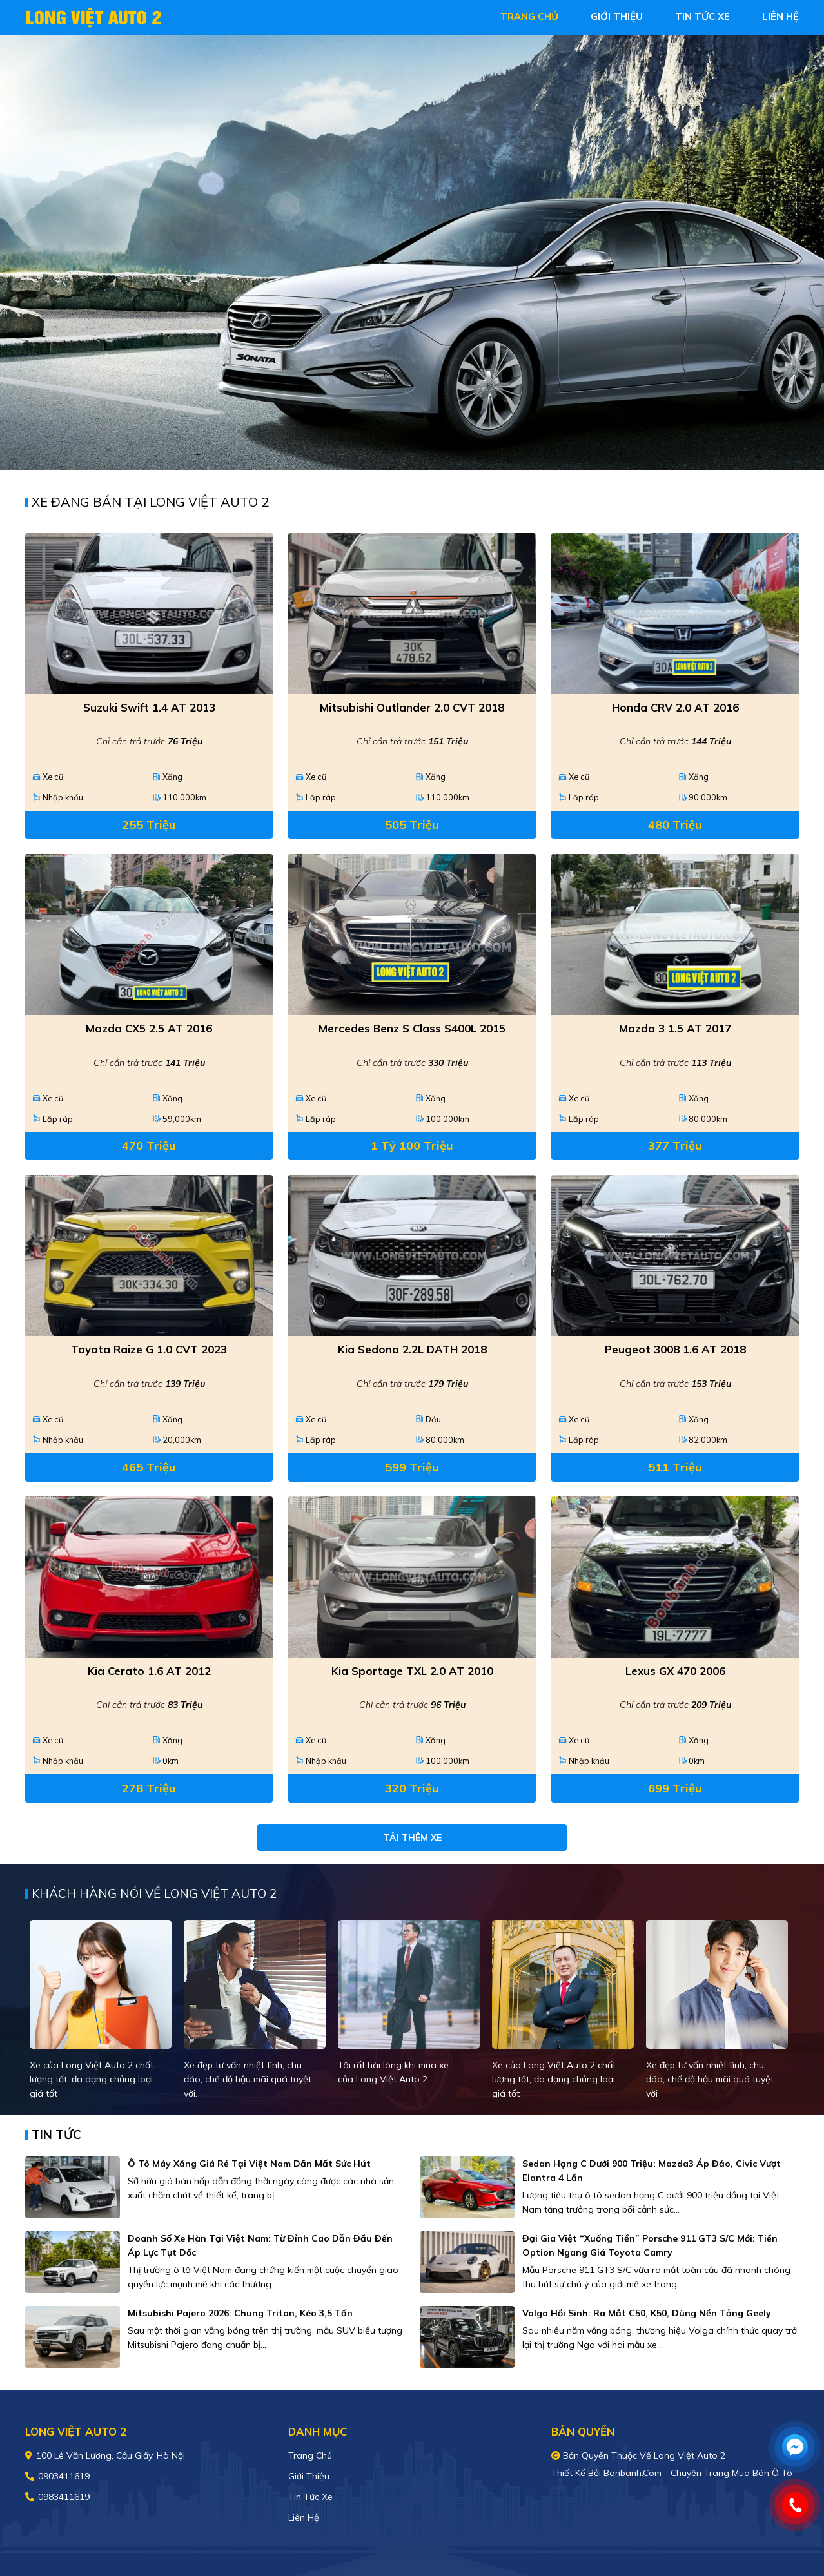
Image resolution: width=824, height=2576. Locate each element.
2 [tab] (418, 450)
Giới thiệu (308, 2476)
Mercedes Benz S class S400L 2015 (412, 1028)
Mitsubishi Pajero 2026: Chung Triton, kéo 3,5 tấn (240, 2313)
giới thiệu (617, 16)
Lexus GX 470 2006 (675, 1671)
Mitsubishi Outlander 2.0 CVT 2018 (412, 707)
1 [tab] (405, 450)
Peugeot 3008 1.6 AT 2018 (675, 1349)
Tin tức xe (310, 2497)
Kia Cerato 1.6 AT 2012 (149, 1671)
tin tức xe (702, 16)
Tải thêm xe (412, 1837)
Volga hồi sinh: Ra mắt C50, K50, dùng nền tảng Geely (646, 2313)
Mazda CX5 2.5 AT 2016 (149, 1028)
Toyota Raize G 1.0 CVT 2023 (149, 1349)
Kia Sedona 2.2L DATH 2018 (412, 1349)
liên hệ (780, 16)
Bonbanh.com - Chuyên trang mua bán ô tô (697, 2473)
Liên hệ (303, 2517)
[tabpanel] (412, 252)
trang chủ (529, 16)
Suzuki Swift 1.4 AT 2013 (149, 707)
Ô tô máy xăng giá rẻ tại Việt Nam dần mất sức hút (249, 2163)
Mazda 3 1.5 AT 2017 (675, 1028)
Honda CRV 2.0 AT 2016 (675, 707)
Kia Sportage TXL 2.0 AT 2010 (412, 1671)
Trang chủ (310, 2455)
